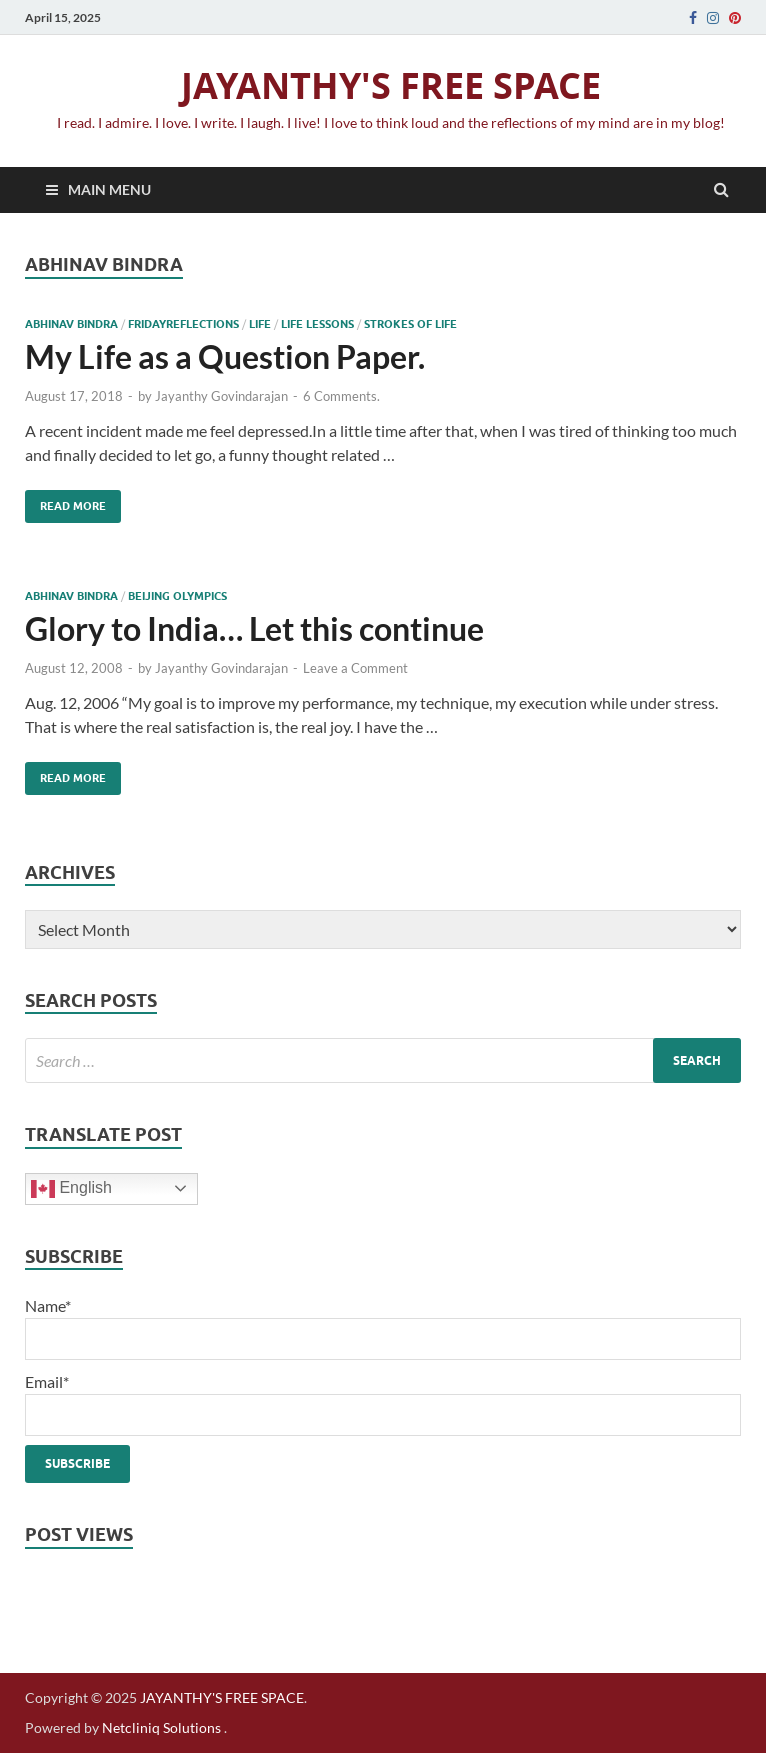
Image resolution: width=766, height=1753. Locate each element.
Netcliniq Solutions (161, 1727)
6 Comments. (341, 396)
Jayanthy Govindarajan (221, 396)
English (71, 1189)
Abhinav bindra (71, 324)
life (260, 324)
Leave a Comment (355, 668)
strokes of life (410, 324)
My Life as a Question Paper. (225, 356)
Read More (65, 501)
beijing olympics (177, 596)
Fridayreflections (183, 324)
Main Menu (109, 189)
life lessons (317, 324)
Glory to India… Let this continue (254, 628)
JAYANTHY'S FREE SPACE (391, 85)
